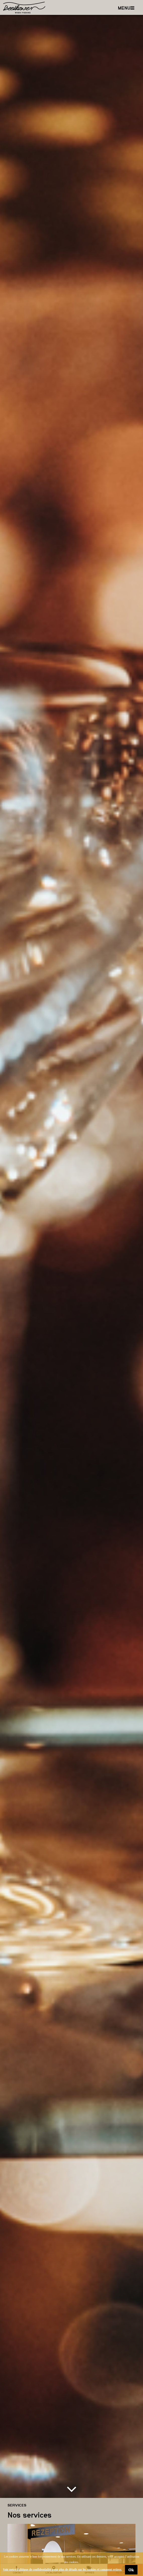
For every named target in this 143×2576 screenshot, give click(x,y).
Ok (131, 2569)
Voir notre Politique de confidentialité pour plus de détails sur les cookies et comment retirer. (62, 2569)
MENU (126, 8)
